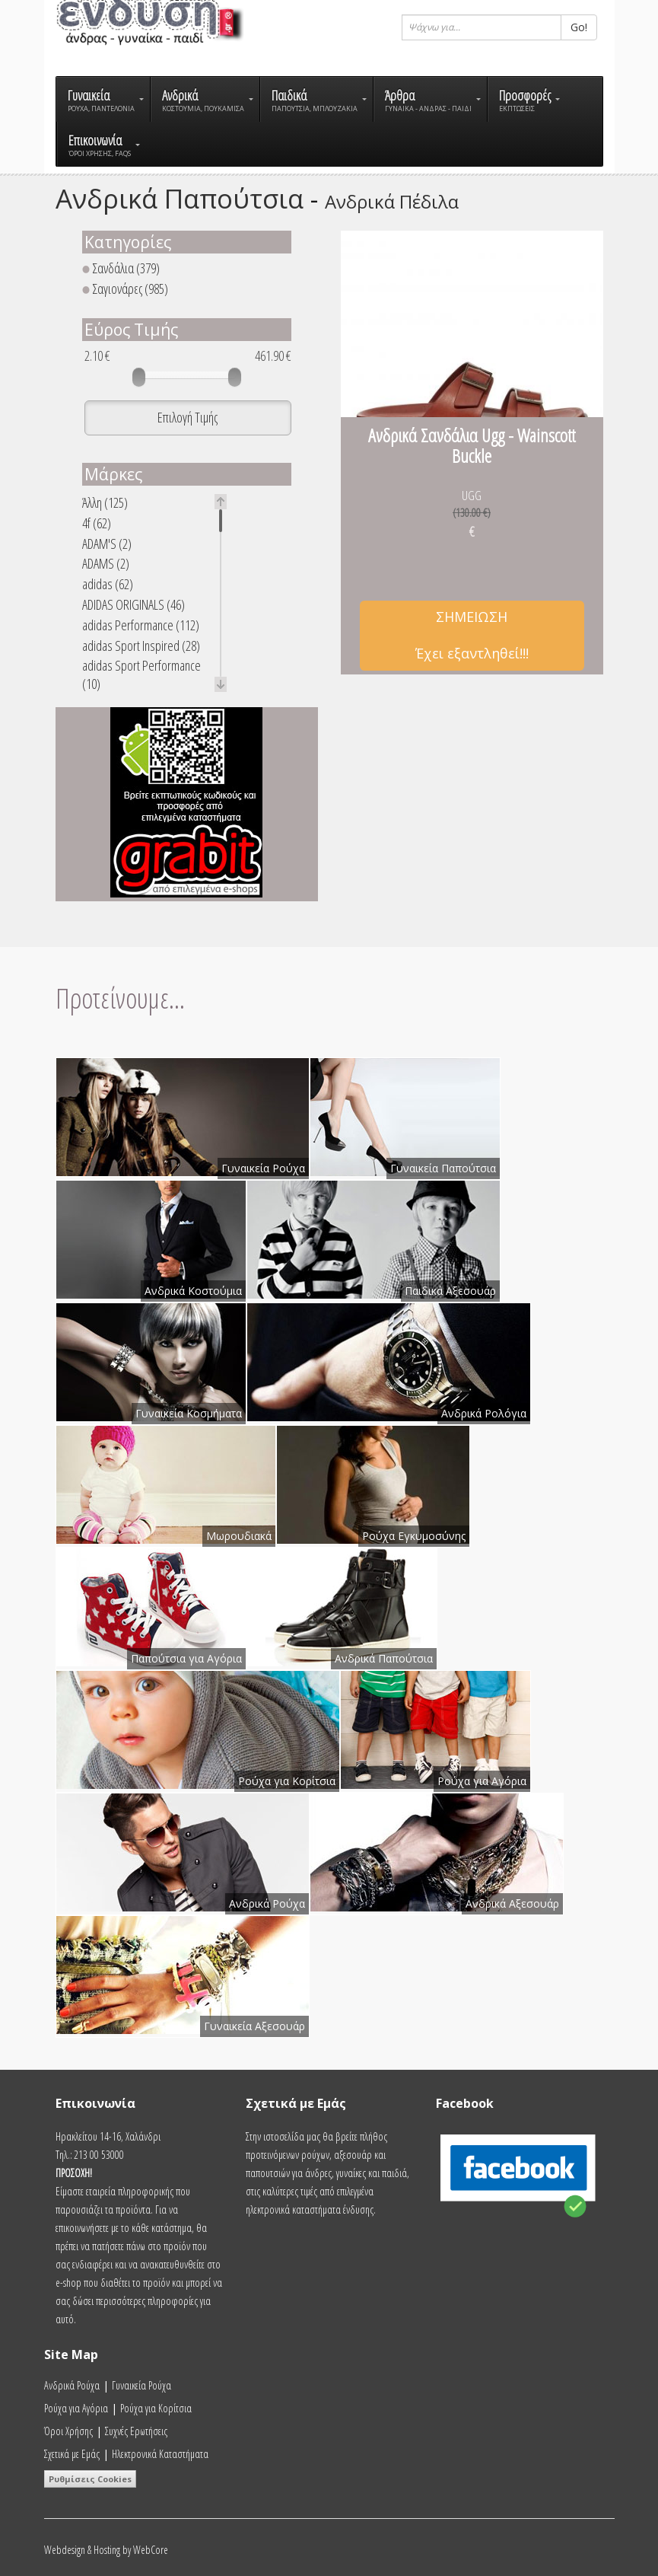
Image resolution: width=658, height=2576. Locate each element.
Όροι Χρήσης (68, 2431)
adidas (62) (107, 584)
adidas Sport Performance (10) (141, 674)
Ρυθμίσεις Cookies (90, 2479)
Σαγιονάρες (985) (125, 289)
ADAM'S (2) (107, 544)
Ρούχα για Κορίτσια (156, 2408)
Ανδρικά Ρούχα (72, 2385)
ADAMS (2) (105, 563)
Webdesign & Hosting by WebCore (106, 2550)
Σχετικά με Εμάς (72, 2454)
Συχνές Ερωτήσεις (136, 2431)
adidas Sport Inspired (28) (141, 646)
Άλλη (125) (105, 503)
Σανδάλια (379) (121, 268)
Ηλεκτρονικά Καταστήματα (160, 2454)
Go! (579, 27)
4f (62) (96, 523)
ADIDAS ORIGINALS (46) (133, 605)
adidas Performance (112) (140, 625)
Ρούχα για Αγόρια (76, 2408)
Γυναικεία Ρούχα (141, 2385)
